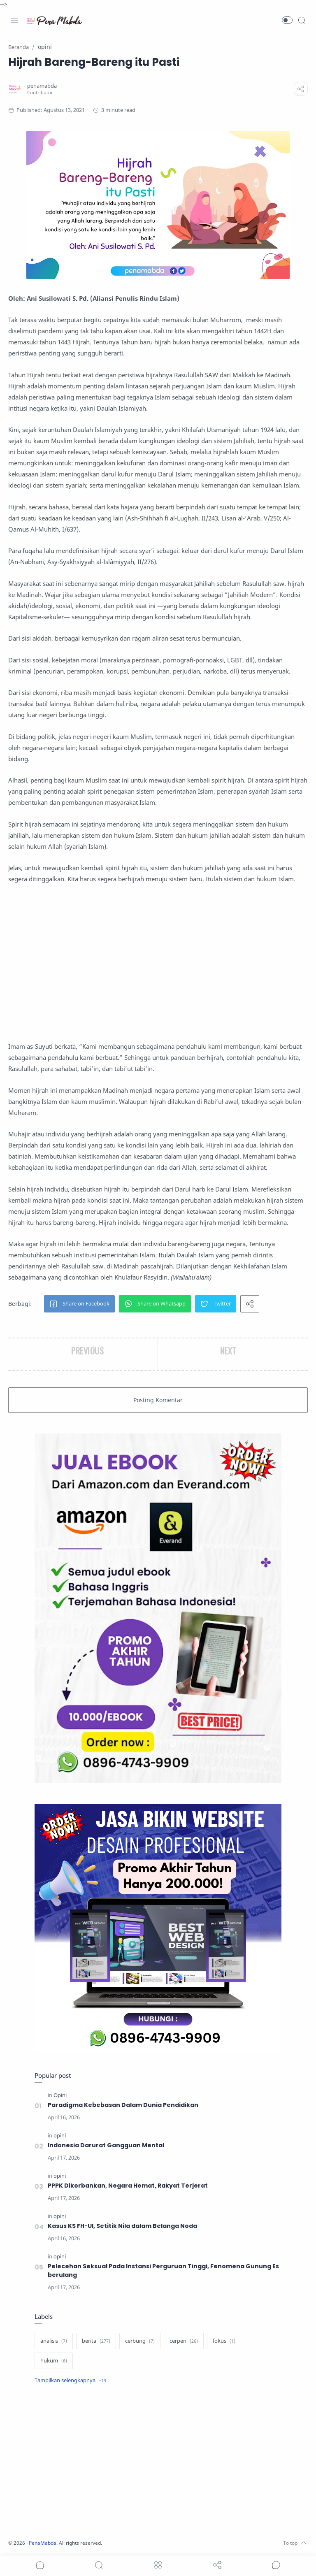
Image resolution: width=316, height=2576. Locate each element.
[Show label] (70, 2380)
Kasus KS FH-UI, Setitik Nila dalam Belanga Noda (123, 2226)
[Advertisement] (158, 962)
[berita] (96, 2341)
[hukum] (54, 2361)
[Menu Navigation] (14, 20)
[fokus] (224, 2341)
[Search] (301, 20)
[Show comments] (276, 2564)
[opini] (59, 2135)
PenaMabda (46, 2542)
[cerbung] (139, 2341)
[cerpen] (184, 2341)
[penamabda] (44, 85)
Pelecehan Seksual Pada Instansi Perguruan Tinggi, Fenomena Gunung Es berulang (163, 2270)
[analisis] (54, 2341)
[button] (287, 20)
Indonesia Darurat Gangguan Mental (106, 2145)
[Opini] (60, 2095)
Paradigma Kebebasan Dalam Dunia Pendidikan (123, 2105)
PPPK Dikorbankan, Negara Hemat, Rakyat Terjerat (128, 2185)
